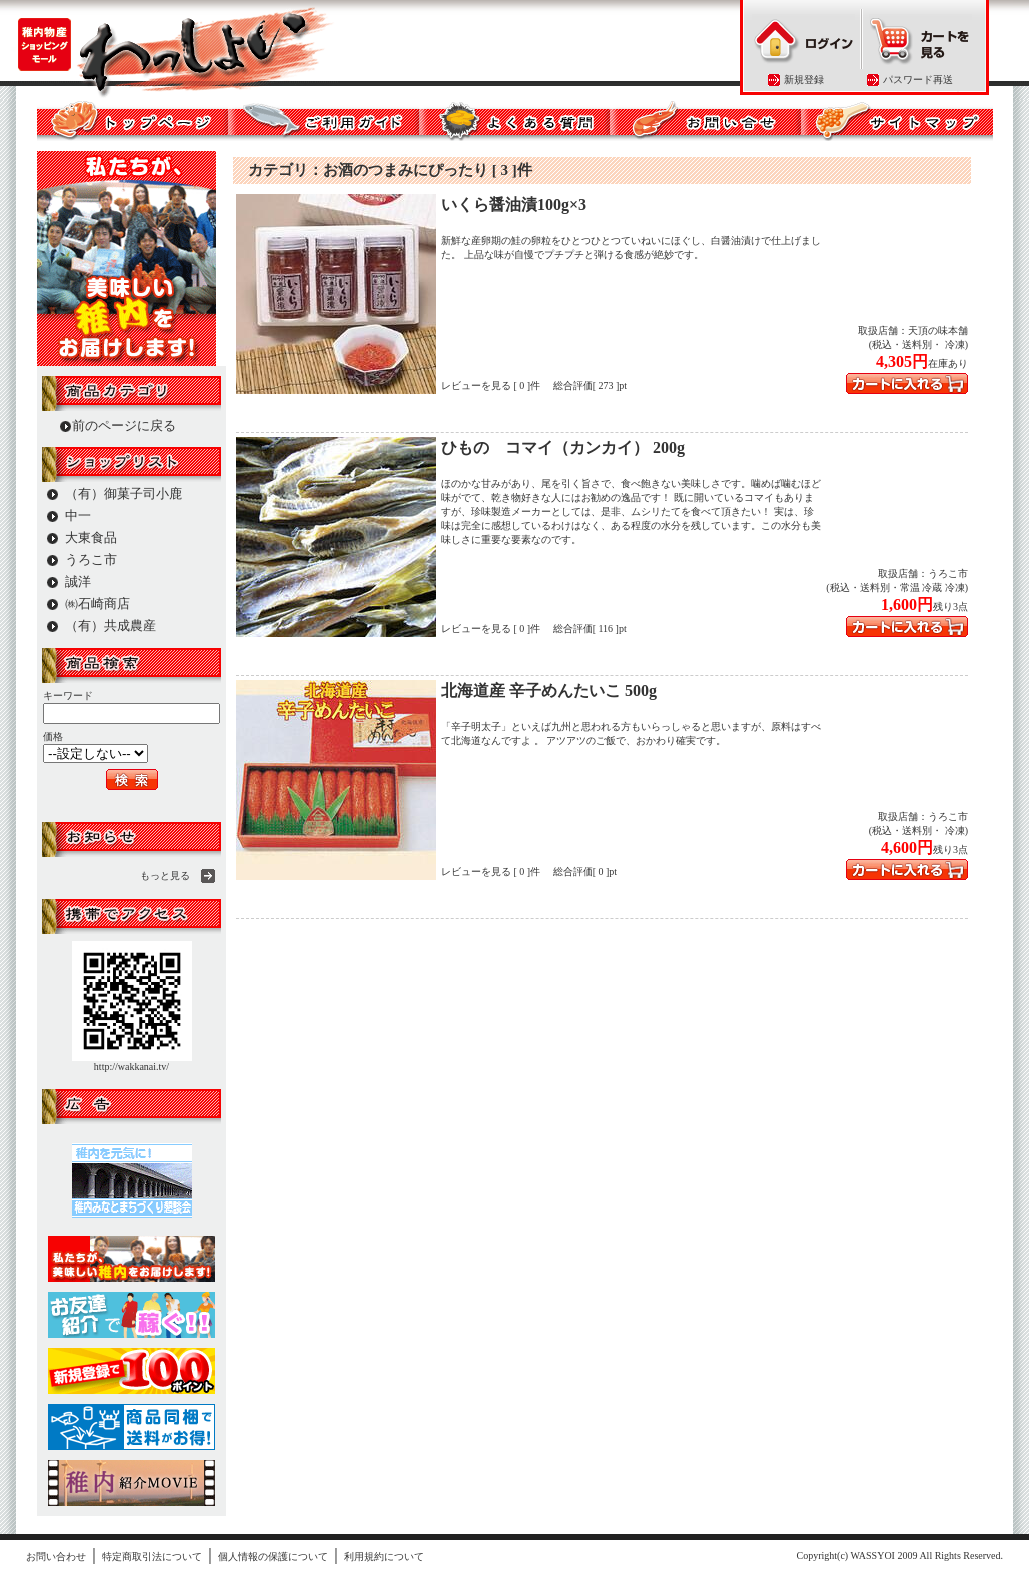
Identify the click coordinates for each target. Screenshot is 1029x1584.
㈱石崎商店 (97, 603)
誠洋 (78, 581)
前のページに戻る (124, 425)
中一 (78, 515)
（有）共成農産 (110, 625)
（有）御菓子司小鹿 (123, 493)
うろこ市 (91, 559)
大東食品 (91, 537)
